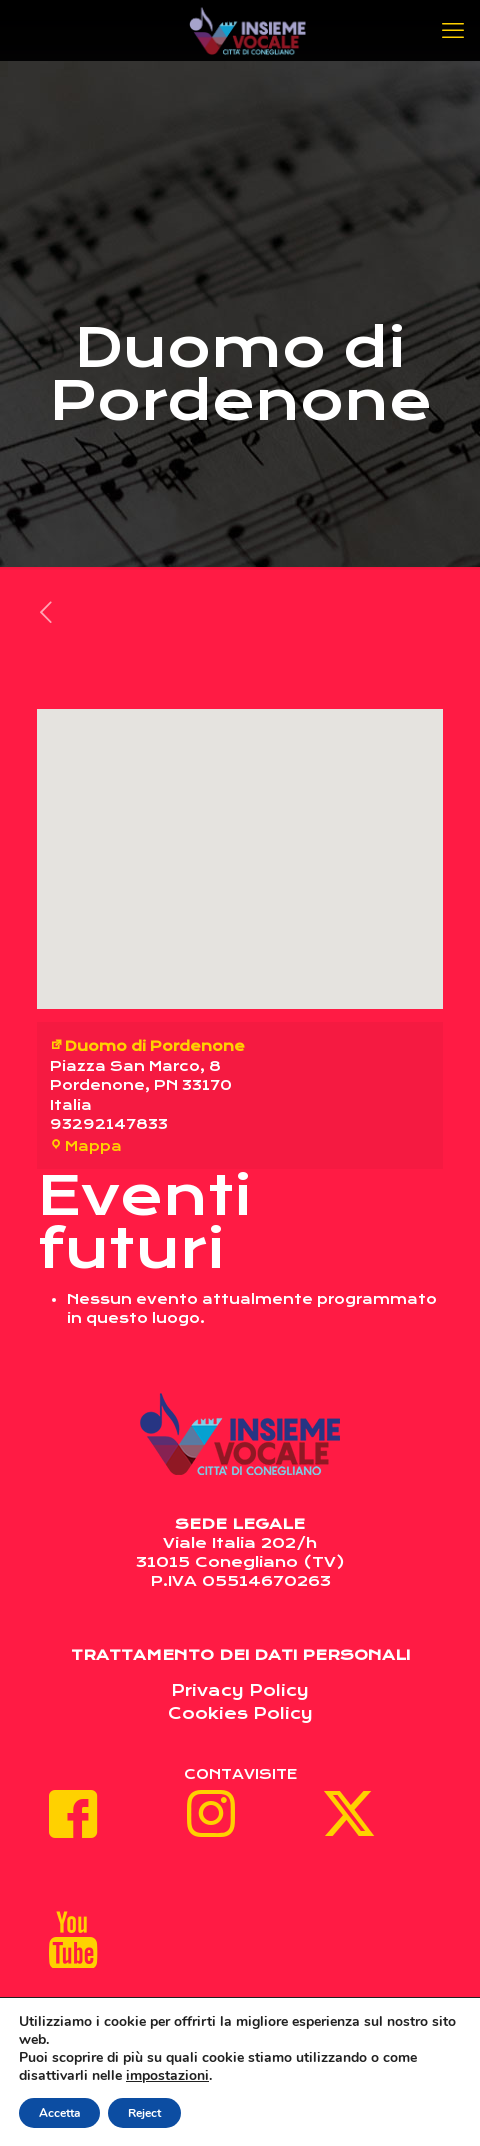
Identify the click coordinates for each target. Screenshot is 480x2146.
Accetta (59, 2113)
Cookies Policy (240, 1713)
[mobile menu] (453, 30)
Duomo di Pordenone (147, 1046)
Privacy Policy (240, 1690)
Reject (144, 2113)
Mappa (86, 1146)
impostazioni (167, 2076)
